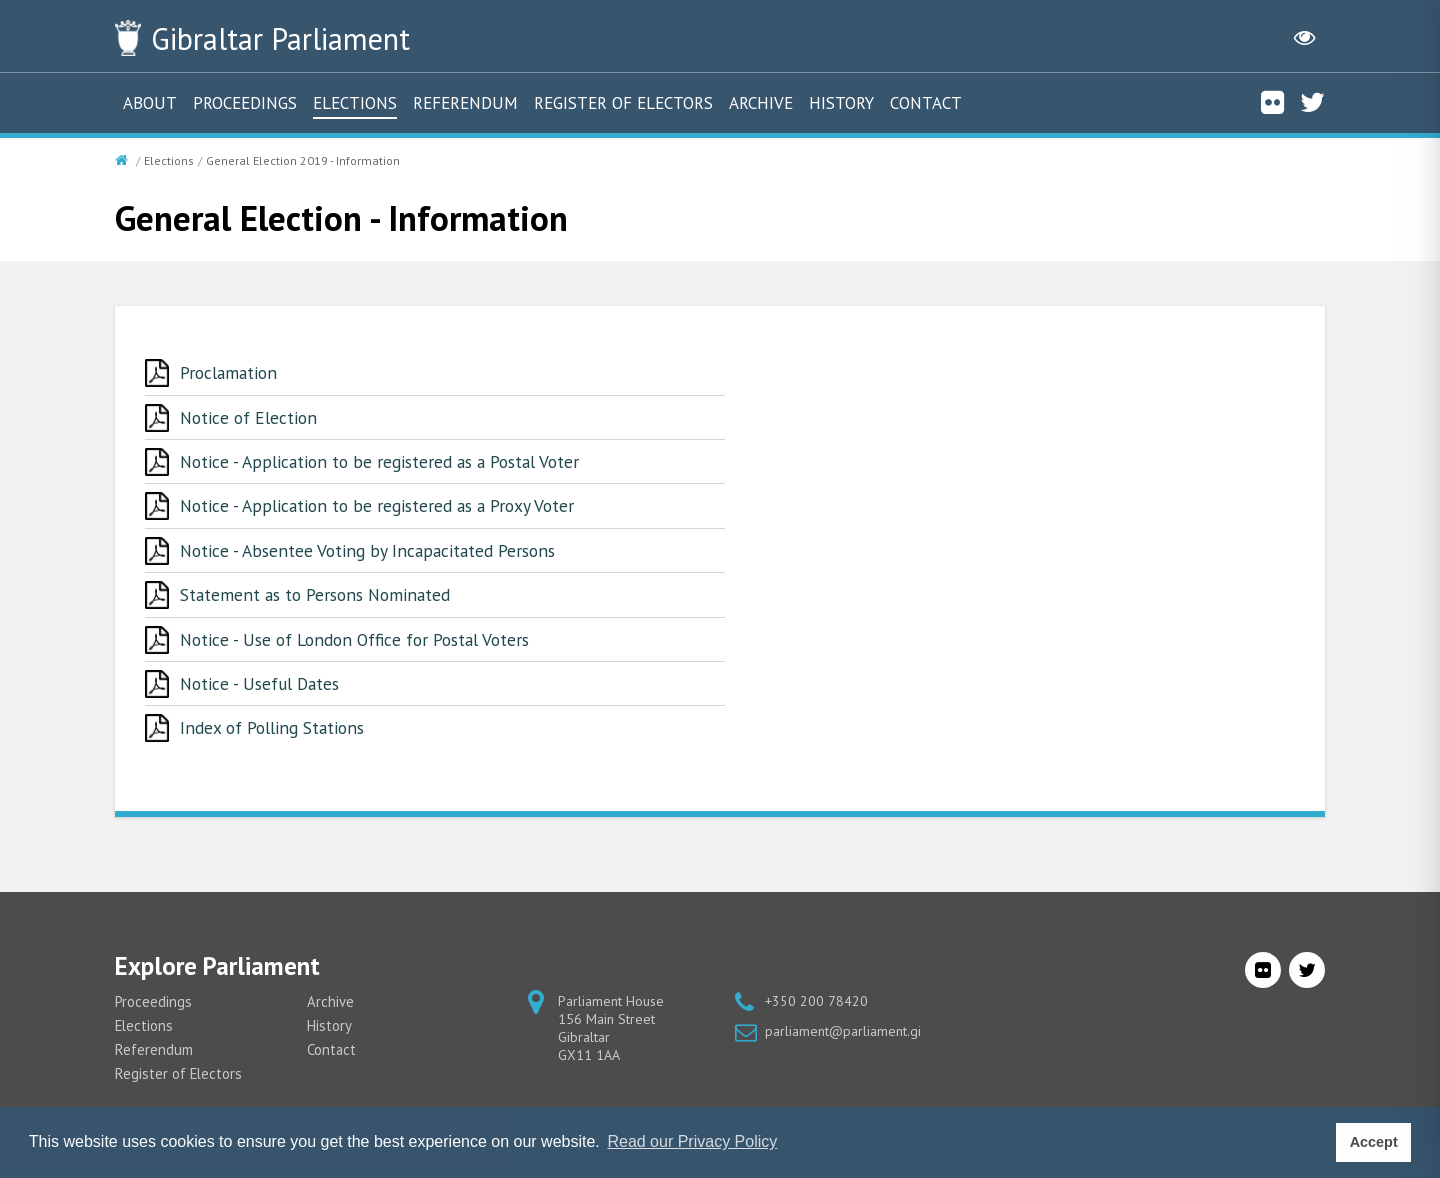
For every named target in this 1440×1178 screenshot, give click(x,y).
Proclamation (231, 372)
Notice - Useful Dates (263, 687)
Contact (926, 103)
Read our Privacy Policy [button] (692, 1141)
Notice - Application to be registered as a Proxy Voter (383, 507)
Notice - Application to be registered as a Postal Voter (387, 462)
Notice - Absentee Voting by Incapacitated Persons (371, 552)
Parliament (289, 38)
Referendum (465, 103)
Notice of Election (250, 417)
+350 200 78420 (816, 1006)
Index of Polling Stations (275, 732)
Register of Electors (623, 103)
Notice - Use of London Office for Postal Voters (362, 642)
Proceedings (245, 103)
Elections (355, 103)
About (150, 103)
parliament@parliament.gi (843, 1036)
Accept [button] (1374, 1142)
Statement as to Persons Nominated (319, 597)
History (841, 103)
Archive (761, 103)
